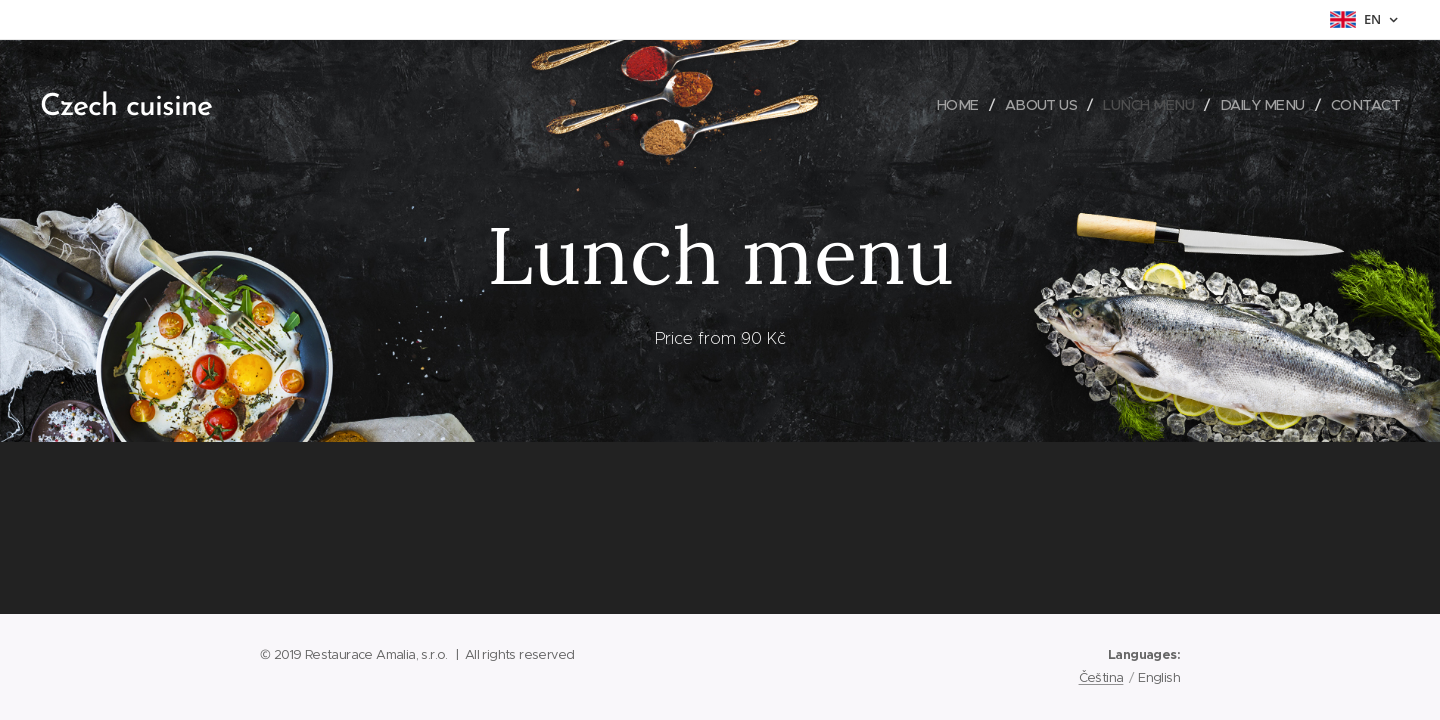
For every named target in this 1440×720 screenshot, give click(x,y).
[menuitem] (943, 105)
